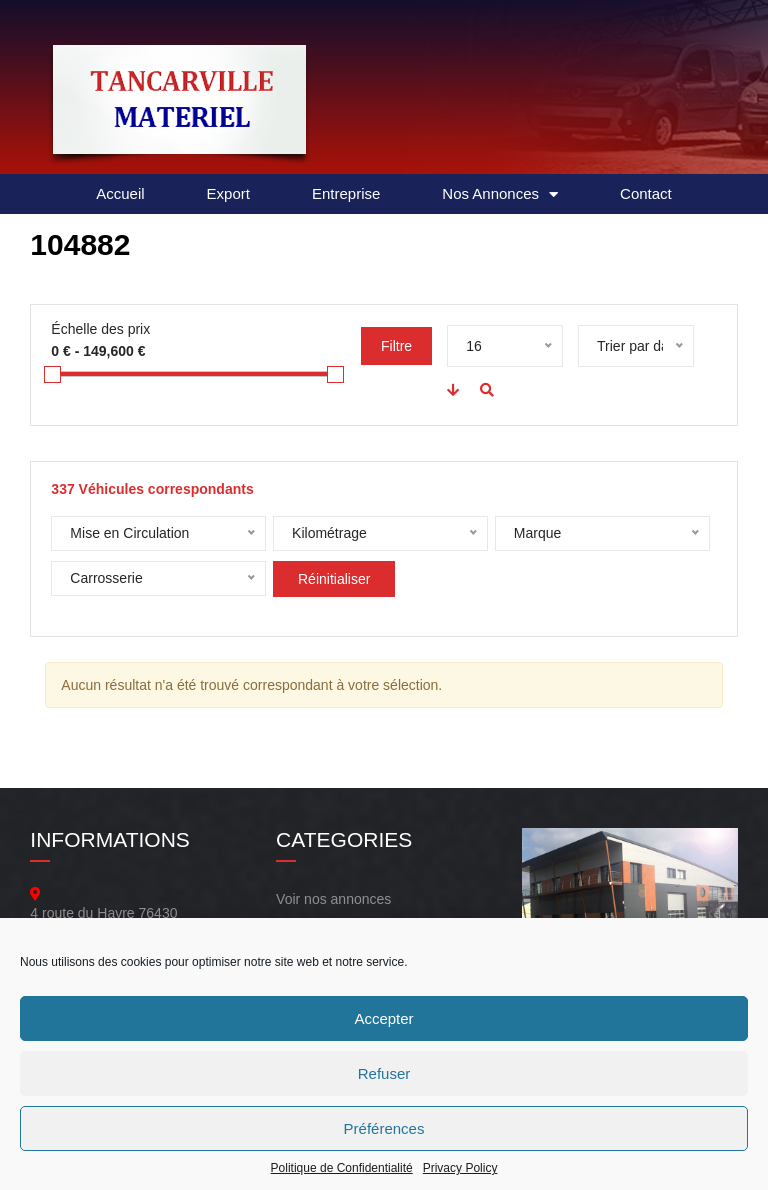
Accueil (120, 193)
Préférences (384, 1128)
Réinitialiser (334, 579)
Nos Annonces (500, 194)
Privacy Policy (460, 1168)
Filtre (396, 346)
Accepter (383, 1018)
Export (228, 193)
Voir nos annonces (333, 899)
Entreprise (346, 193)
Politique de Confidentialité (342, 1168)
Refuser (384, 1073)
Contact (646, 193)
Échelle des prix (100, 329)
